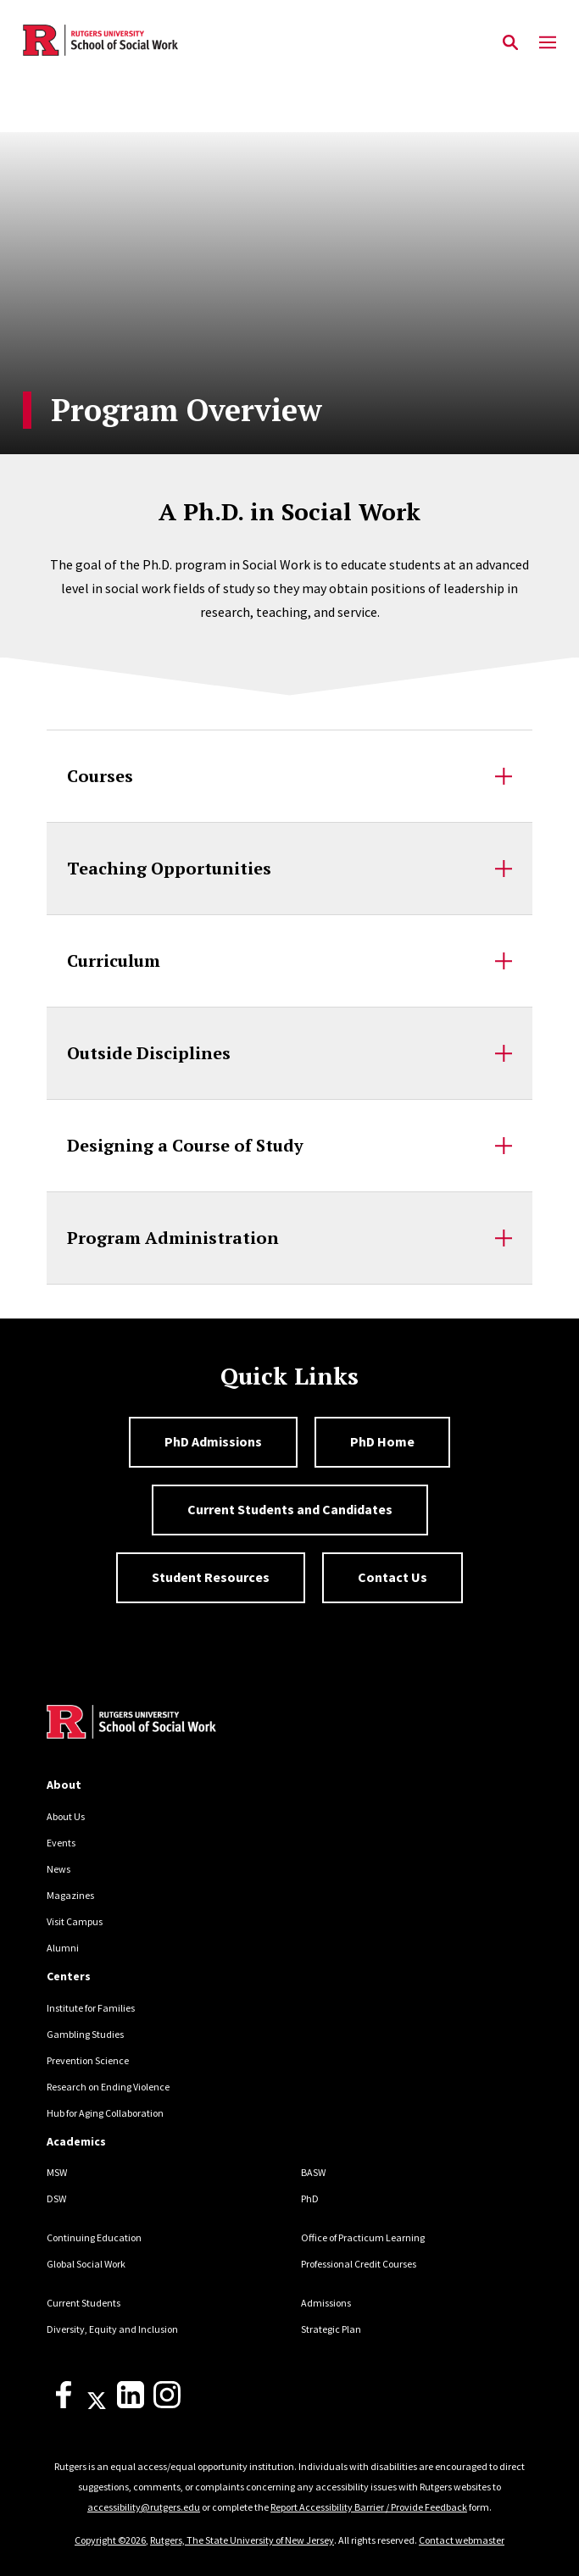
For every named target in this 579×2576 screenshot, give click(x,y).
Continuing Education (94, 2237)
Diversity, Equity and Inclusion (112, 2329)
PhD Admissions (213, 1441)
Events (61, 1842)
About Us (66, 1816)
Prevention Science (88, 2060)
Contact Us (392, 1576)
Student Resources (211, 1576)
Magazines (70, 1895)
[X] (96, 2404)
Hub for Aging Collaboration (105, 2113)
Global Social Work (86, 2263)
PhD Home (382, 1441)
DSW (56, 2198)
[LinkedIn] (130, 2404)
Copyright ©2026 (110, 2540)
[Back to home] (161, 1724)
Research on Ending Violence (108, 2086)
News (58, 1869)
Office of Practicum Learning (363, 2237)
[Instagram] (167, 2404)
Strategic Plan (331, 2329)
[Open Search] (510, 43)
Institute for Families (91, 2007)
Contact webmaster (461, 2540)
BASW (313, 2172)
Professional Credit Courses (358, 2263)
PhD (310, 2198)
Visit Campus (75, 1921)
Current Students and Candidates (289, 1509)
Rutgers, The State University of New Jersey (242, 2540)
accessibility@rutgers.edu (143, 2507)
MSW (57, 2172)
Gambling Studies (85, 2034)
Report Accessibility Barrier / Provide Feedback (368, 2507)
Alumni (63, 1947)
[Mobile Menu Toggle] (547, 43)
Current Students (83, 2302)
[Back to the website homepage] (100, 40)
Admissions (326, 2302)
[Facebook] (63, 2404)
